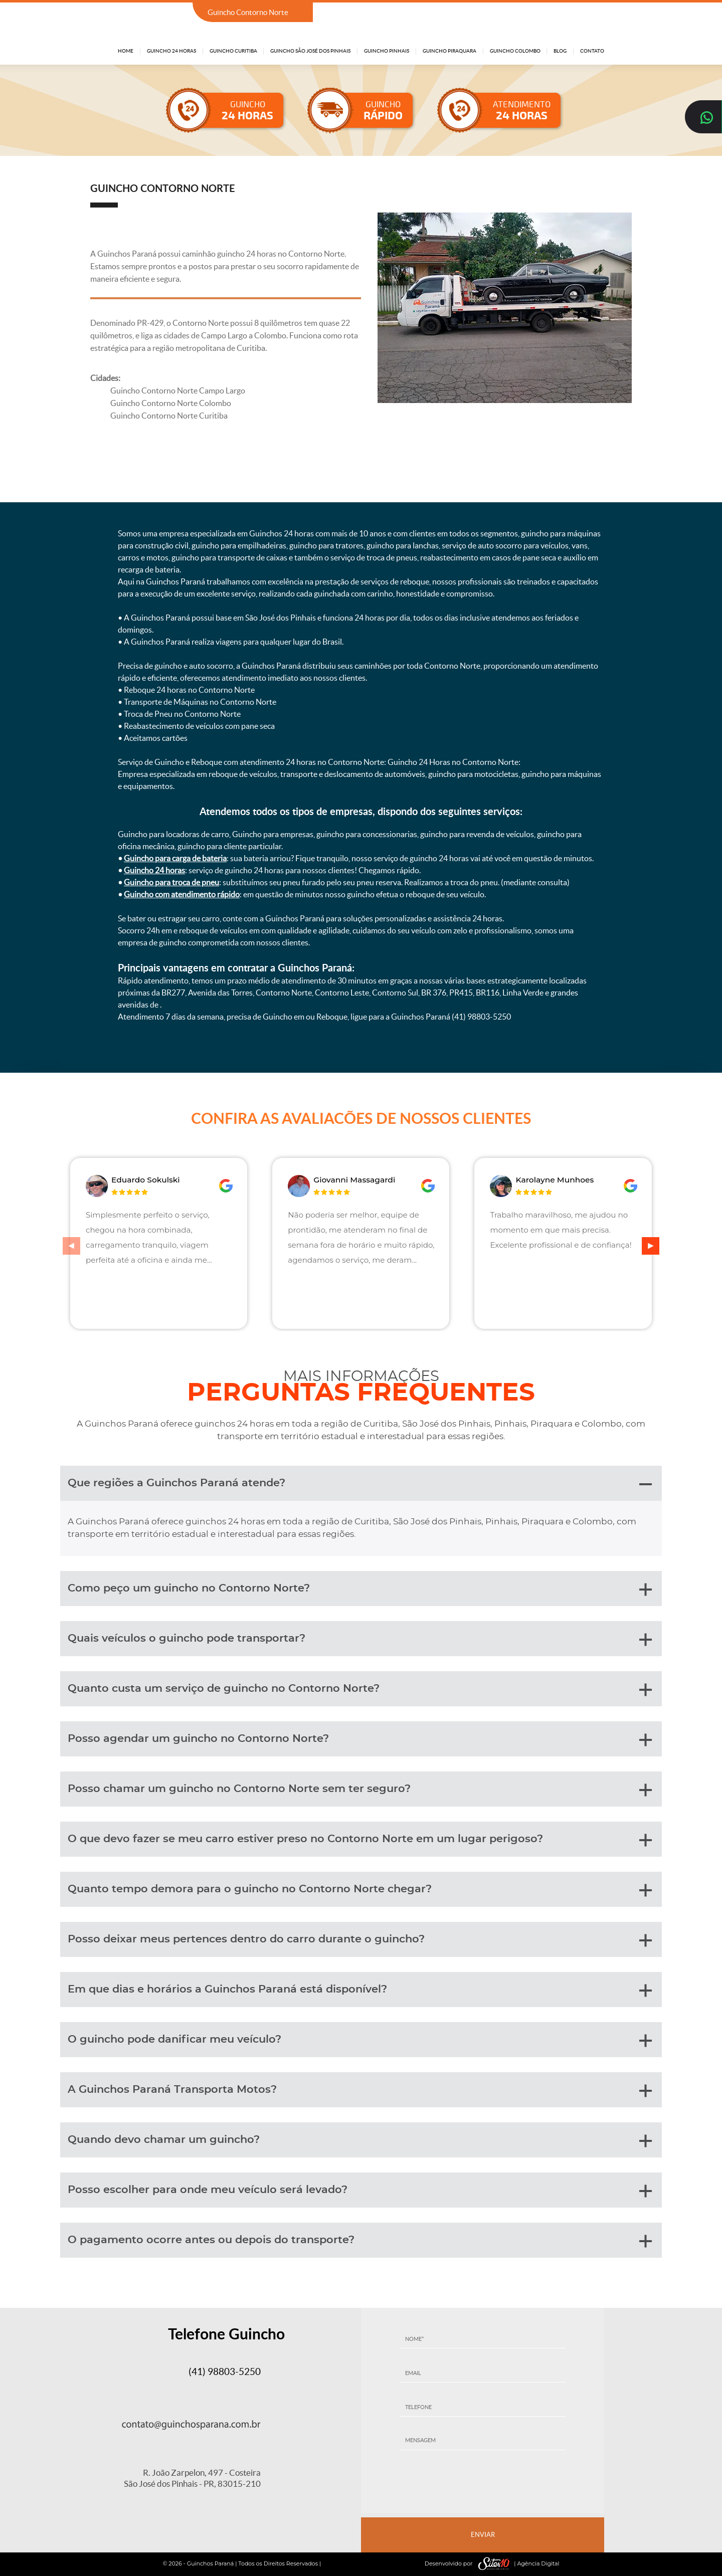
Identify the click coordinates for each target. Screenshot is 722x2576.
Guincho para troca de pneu (171, 882)
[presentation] (483, 2484)
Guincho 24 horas (154, 870)
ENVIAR (483, 2534)
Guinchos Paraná (210, 2563)
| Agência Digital (516, 2563)
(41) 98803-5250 (575, 13)
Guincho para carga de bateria (175, 858)
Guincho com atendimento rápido (182, 894)
